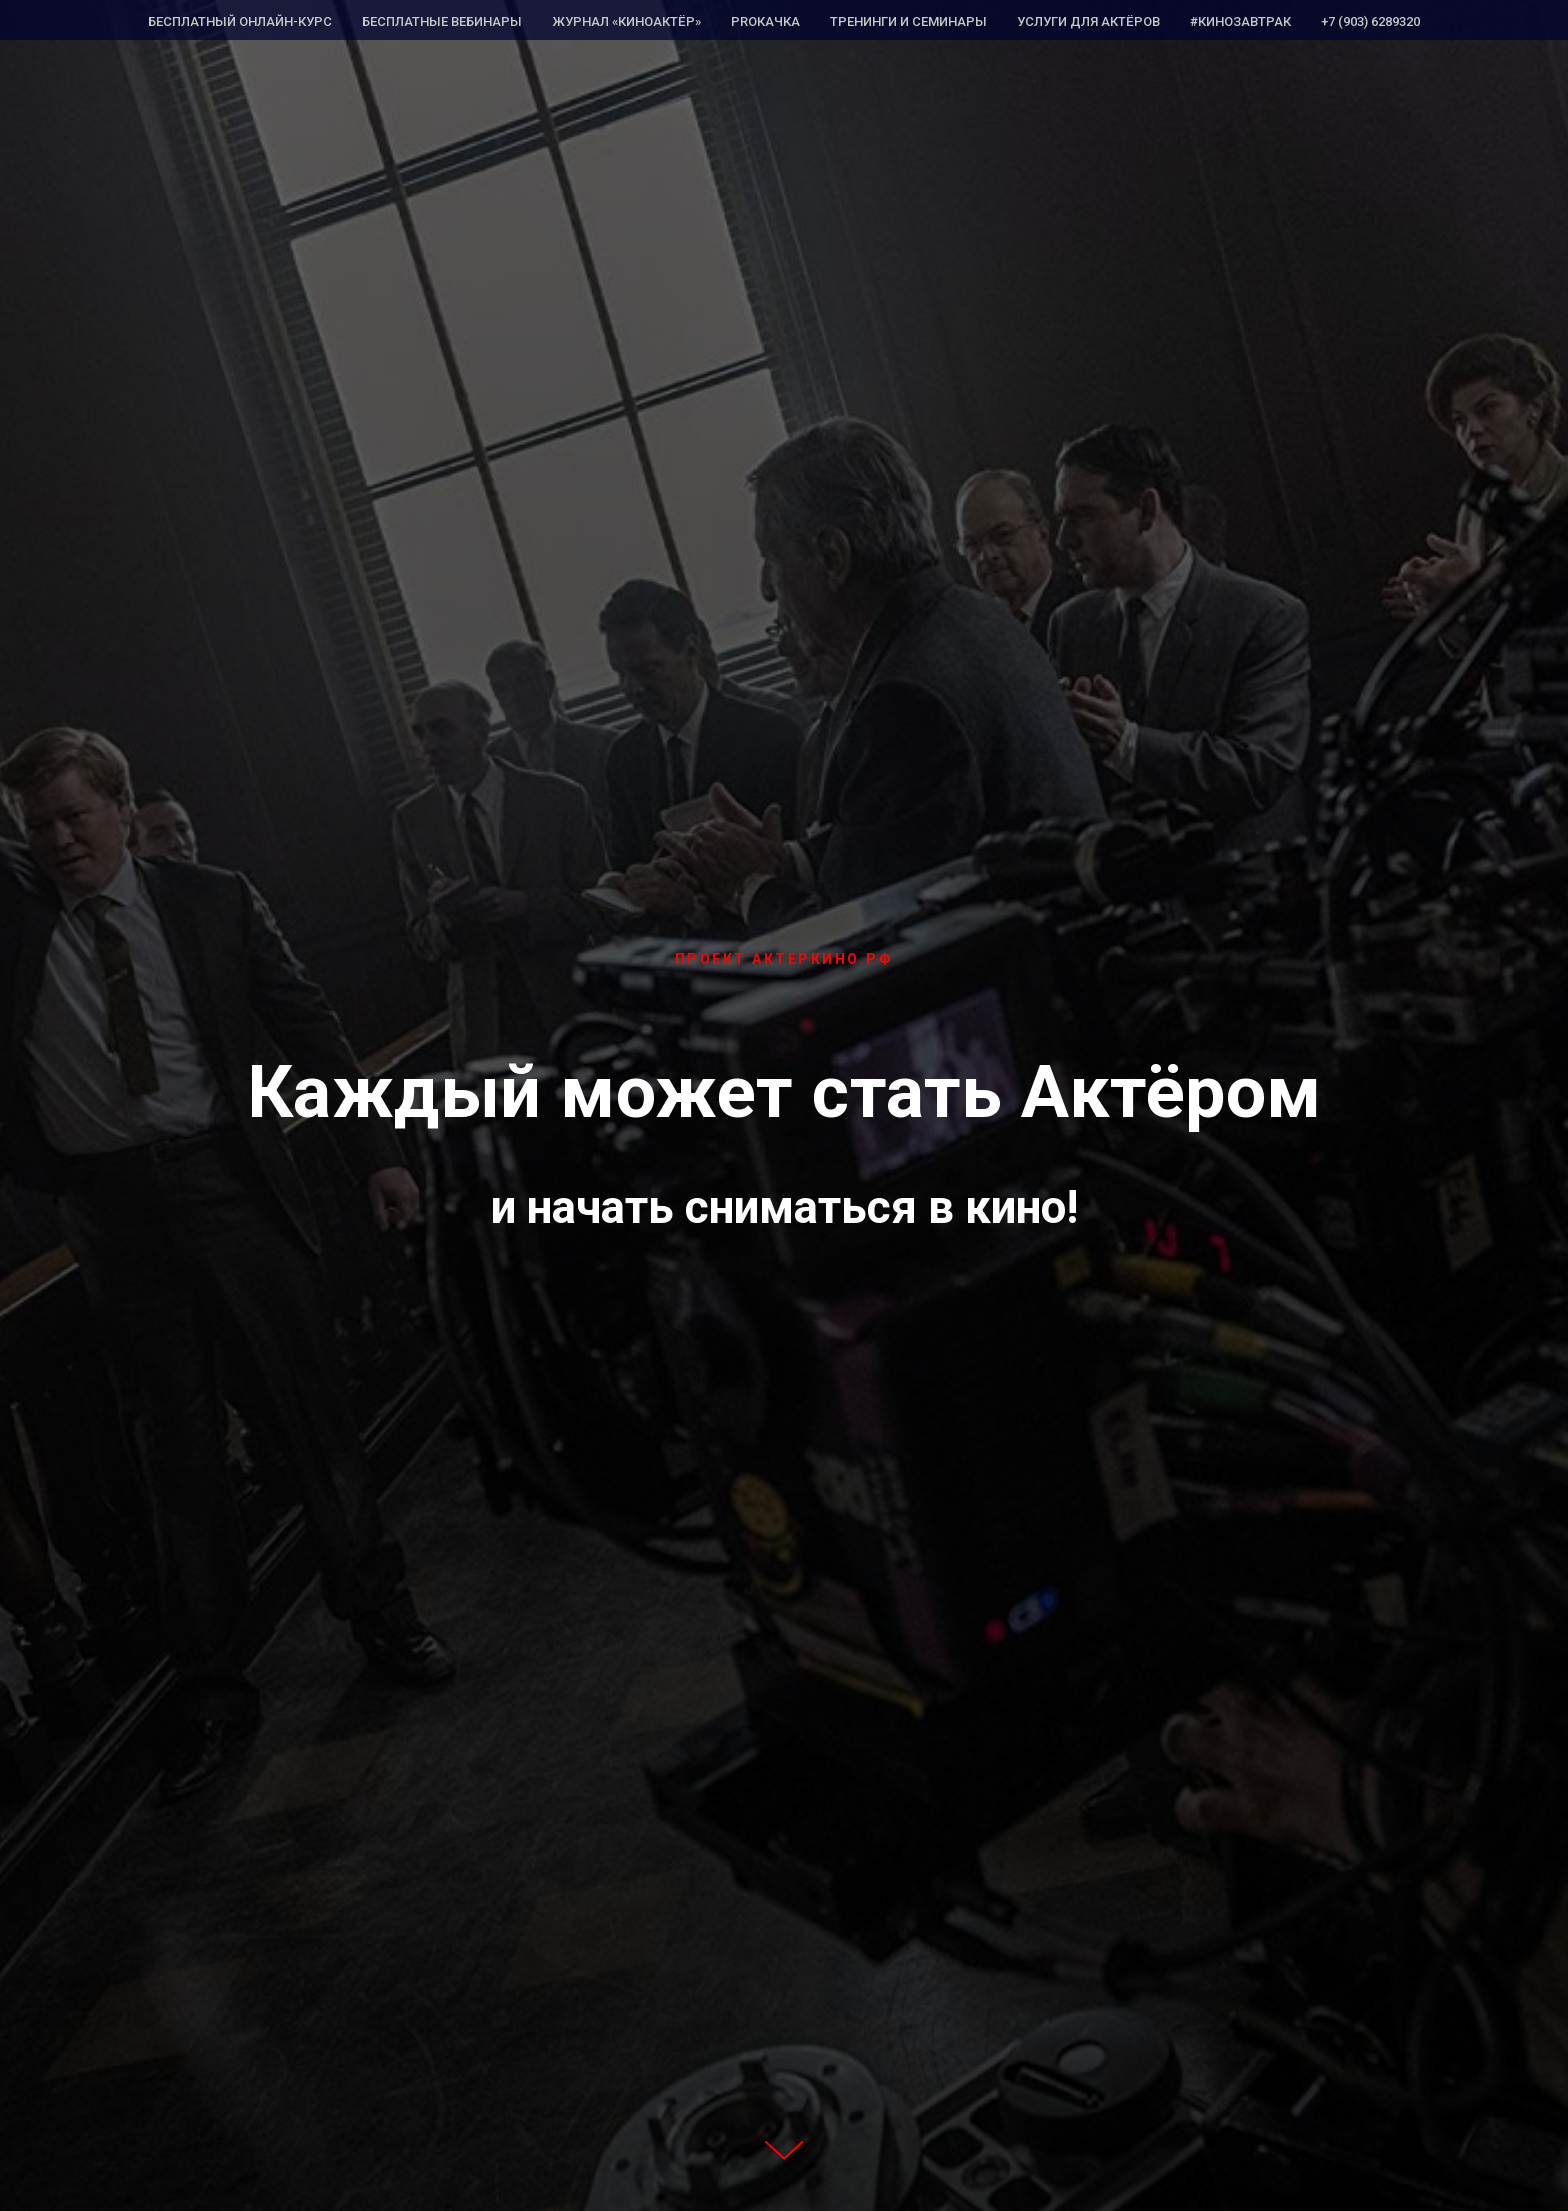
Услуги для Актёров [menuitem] (1088, 21)
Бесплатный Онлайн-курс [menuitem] (240, 21)
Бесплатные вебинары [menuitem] (442, 21)
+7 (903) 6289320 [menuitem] (1370, 21)
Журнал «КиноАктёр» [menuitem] (626, 21)
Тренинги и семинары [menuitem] (908, 21)
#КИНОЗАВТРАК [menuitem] (1240, 21)
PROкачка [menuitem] (765, 21)
